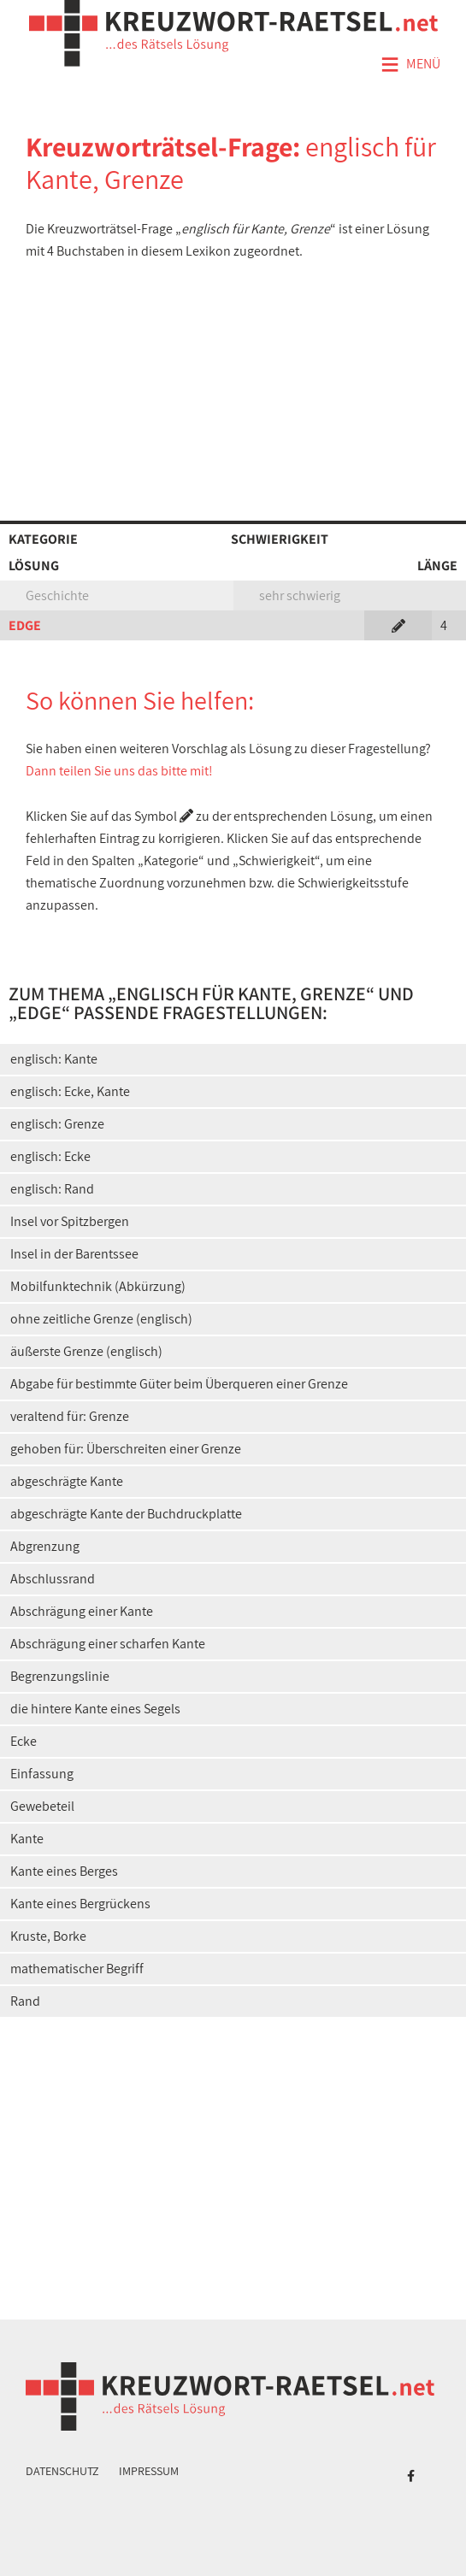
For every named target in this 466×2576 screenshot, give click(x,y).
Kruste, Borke (48, 1936)
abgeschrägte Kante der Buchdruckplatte (126, 1514)
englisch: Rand (52, 1189)
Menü (410, 65)
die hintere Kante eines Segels (95, 1709)
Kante (27, 1839)
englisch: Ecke (50, 1156)
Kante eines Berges (64, 1871)
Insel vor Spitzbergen (69, 1221)
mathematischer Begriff (77, 1969)
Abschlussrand (52, 1579)
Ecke (23, 1741)
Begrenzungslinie (59, 1676)
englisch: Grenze (57, 1124)
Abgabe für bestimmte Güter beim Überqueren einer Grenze (179, 1384)
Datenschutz (62, 2471)
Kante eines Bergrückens (80, 1904)
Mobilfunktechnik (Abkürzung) (98, 1286)
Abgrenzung (45, 1546)
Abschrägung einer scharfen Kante (107, 1644)
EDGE (25, 625)
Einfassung (42, 1774)
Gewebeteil (42, 1806)
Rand (25, 2001)
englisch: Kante (53, 1059)
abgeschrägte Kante (66, 1481)
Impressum (149, 2471)
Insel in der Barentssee (74, 1254)
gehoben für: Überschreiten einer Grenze (125, 1449)
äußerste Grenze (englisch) (86, 1351)
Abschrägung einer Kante (81, 1611)
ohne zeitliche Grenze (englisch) (101, 1319)
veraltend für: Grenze (69, 1416)
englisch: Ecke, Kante (70, 1091)
